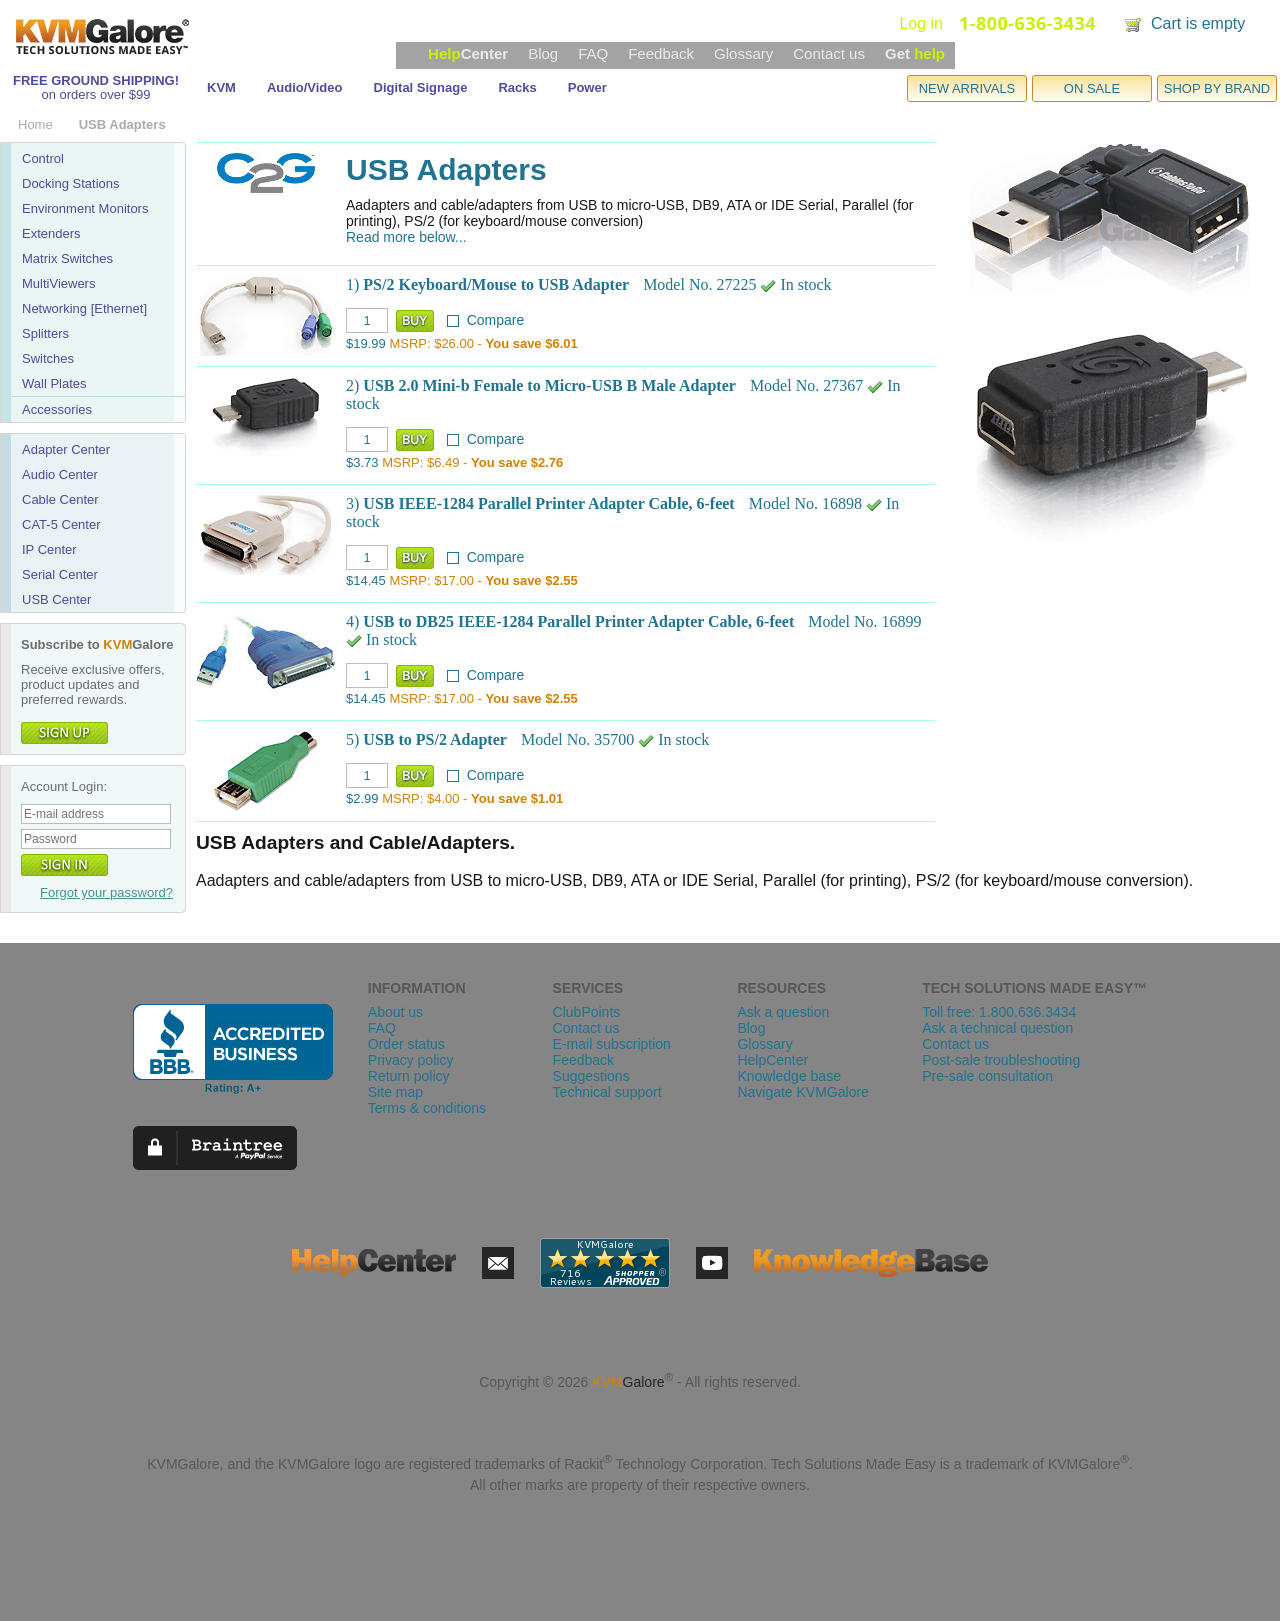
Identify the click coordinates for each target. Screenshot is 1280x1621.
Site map (395, 1092)
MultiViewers (58, 283)
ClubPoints (587, 1012)
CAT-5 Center (61, 524)
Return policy (409, 1076)
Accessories (57, 409)
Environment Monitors (85, 208)
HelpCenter (772, 1060)
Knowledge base (789, 1076)
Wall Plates (54, 383)
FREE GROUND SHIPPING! (96, 80)
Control (43, 158)
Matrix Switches (67, 258)
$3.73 (362, 462)
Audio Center (60, 474)
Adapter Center (66, 449)
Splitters (45, 333)
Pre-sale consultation (987, 1076)
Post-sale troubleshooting (1001, 1060)
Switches (48, 358)
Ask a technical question (997, 1028)
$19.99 (366, 343)
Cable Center (60, 499)
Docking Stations (71, 183)
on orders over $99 (95, 94)
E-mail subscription (612, 1044)
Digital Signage (421, 87)
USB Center (56, 599)
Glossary (743, 53)
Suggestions (591, 1076)
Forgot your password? (106, 892)
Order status (406, 1044)
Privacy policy (411, 1060)
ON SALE (1092, 88)
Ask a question (783, 1012)
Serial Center (60, 574)
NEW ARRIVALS (967, 88)
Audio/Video (305, 87)
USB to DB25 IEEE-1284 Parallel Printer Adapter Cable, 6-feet (578, 621)
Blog (543, 53)
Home (35, 124)
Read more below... (406, 237)
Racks (517, 87)
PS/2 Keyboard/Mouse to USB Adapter (496, 284)
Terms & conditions (427, 1108)
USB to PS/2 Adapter (435, 739)
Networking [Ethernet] (84, 308)
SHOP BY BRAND (1217, 88)
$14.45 (366, 580)
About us (395, 1012)
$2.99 (362, 798)
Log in (921, 23)
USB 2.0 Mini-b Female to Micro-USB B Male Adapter (549, 385)
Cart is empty (1198, 23)
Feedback (661, 53)
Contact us (829, 53)
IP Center (49, 549)
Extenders (51, 233)
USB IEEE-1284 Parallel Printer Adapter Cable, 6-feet (548, 503)
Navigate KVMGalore (803, 1092)
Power (587, 87)
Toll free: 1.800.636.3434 (999, 1012)
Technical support (607, 1092)
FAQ (593, 53)
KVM (221, 87)
